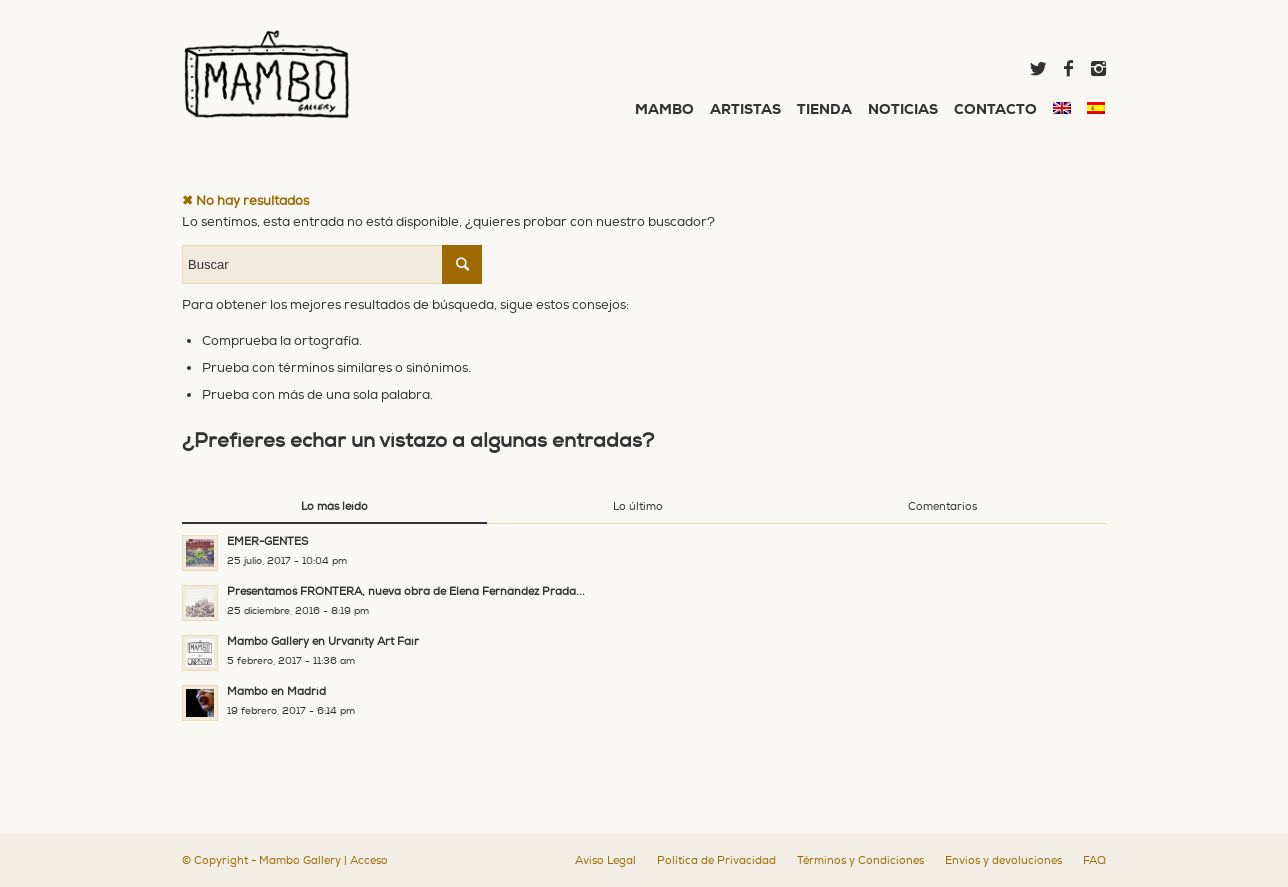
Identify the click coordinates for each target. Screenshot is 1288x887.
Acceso (369, 860)
